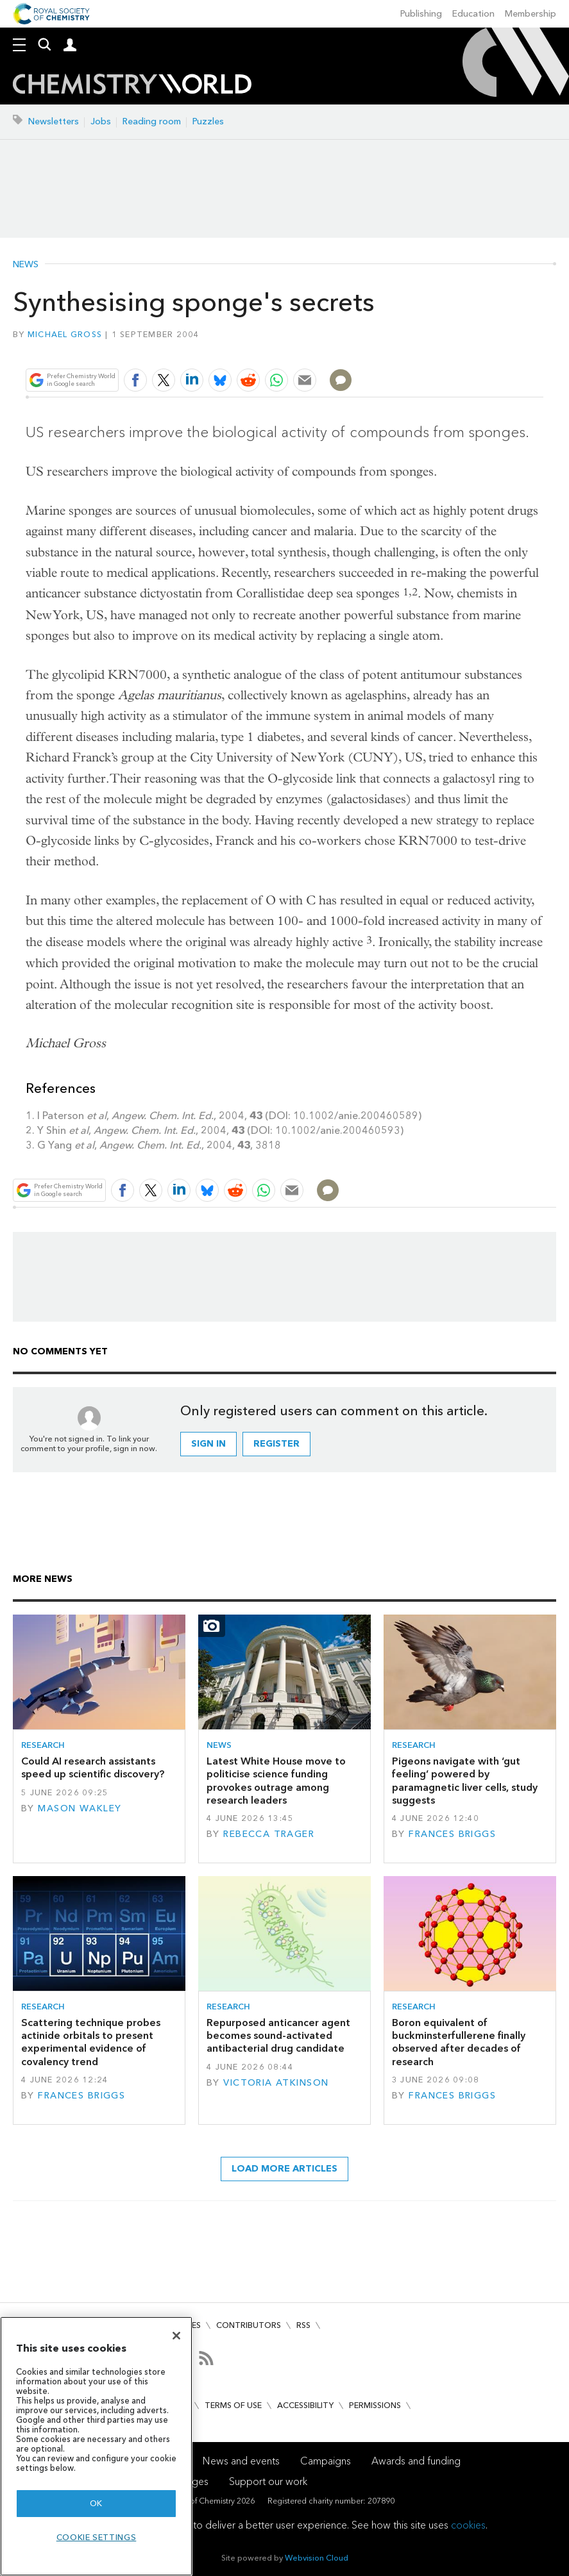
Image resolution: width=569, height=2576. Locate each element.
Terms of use (233, 2405)
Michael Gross (65, 334)
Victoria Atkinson (275, 2082)
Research (43, 1745)
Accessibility (305, 2405)
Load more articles (284, 2168)
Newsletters (53, 121)
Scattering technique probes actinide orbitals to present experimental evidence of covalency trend (90, 2042)
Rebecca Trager (268, 1834)
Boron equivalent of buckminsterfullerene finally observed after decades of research (458, 2042)
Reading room (152, 121)
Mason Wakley (79, 1808)
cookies (468, 2525)
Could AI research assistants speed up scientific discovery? (92, 1767)
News (25, 265)
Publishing (421, 13)
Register (276, 1443)
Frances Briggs (452, 1834)
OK (96, 2503)
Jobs (100, 121)
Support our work (268, 2481)
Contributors (248, 2325)
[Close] (176, 2336)
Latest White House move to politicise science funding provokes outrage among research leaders (276, 1780)
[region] (96, 2446)
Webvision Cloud (316, 2558)
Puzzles (208, 121)
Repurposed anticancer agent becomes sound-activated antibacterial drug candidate (278, 2035)
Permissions (375, 2405)
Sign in (208, 1443)
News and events (241, 2461)
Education (473, 13)
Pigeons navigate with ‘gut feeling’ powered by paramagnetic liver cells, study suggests (465, 1780)
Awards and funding (416, 2461)
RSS (303, 2325)
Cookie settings (96, 2537)
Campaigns (325, 2461)
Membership (530, 13)
